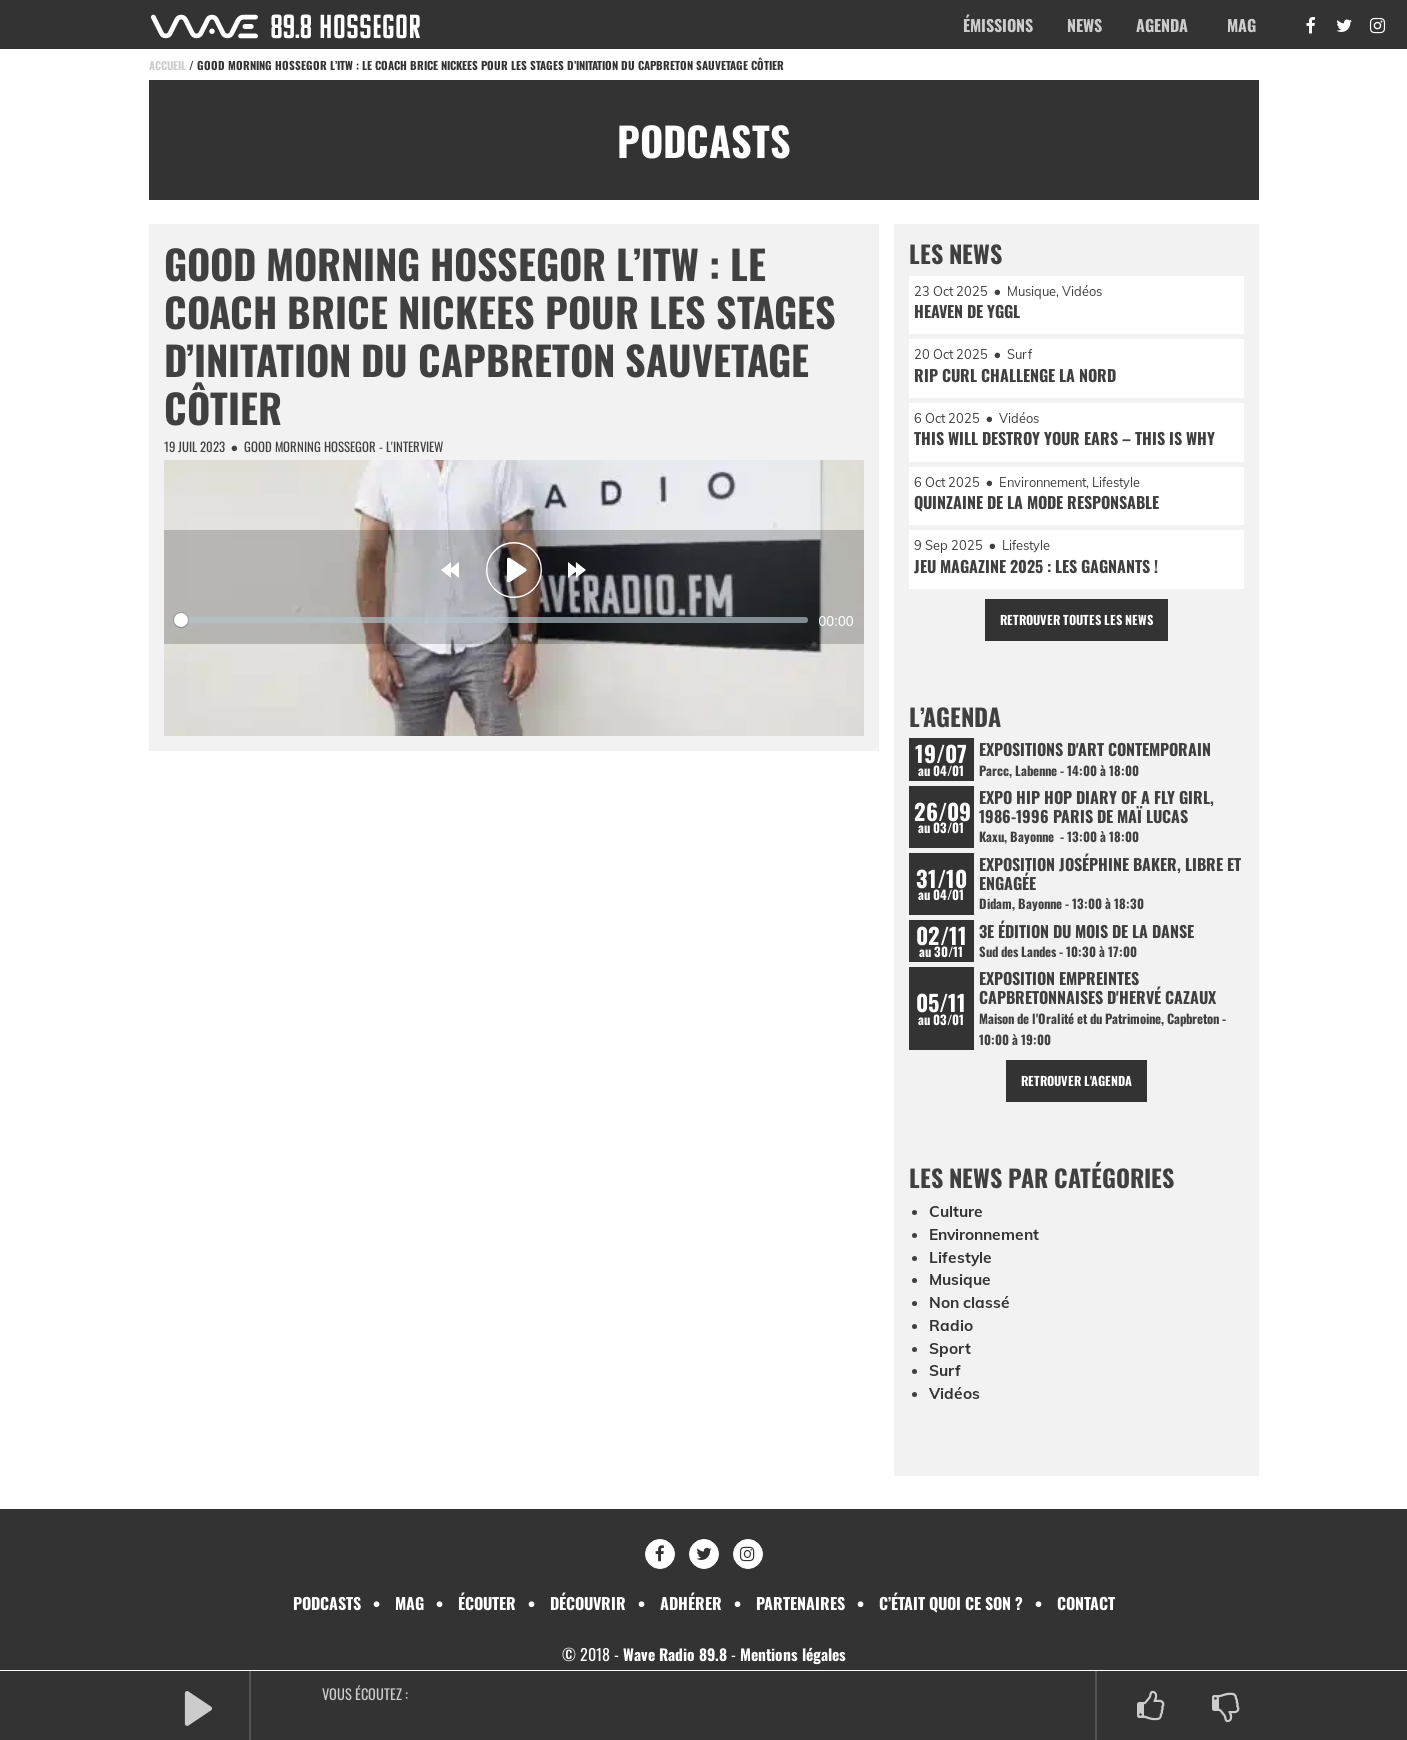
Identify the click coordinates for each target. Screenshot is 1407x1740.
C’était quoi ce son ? (951, 1603)
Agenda (1162, 25)
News (1084, 25)
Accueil (168, 65)
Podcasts (327, 1603)
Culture (957, 1223)
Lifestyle (961, 1268)
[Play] (514, 570)
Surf (945, 1380)
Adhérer (691, 1603)
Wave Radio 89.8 (672, 1654)
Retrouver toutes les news (1076, 624)
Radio (951, 1335)
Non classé (970, 1312)
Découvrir (588, 1603)
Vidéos (955, 1402)
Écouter (487, 1603)
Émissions (998, 25)
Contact (1086, 1603)
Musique (961, 1290)
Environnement (987, 1245)
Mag (1241, 25)
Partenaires (800, 1603)
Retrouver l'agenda (1076, 1092)
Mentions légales (794, 1654)
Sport (950, 1357)
